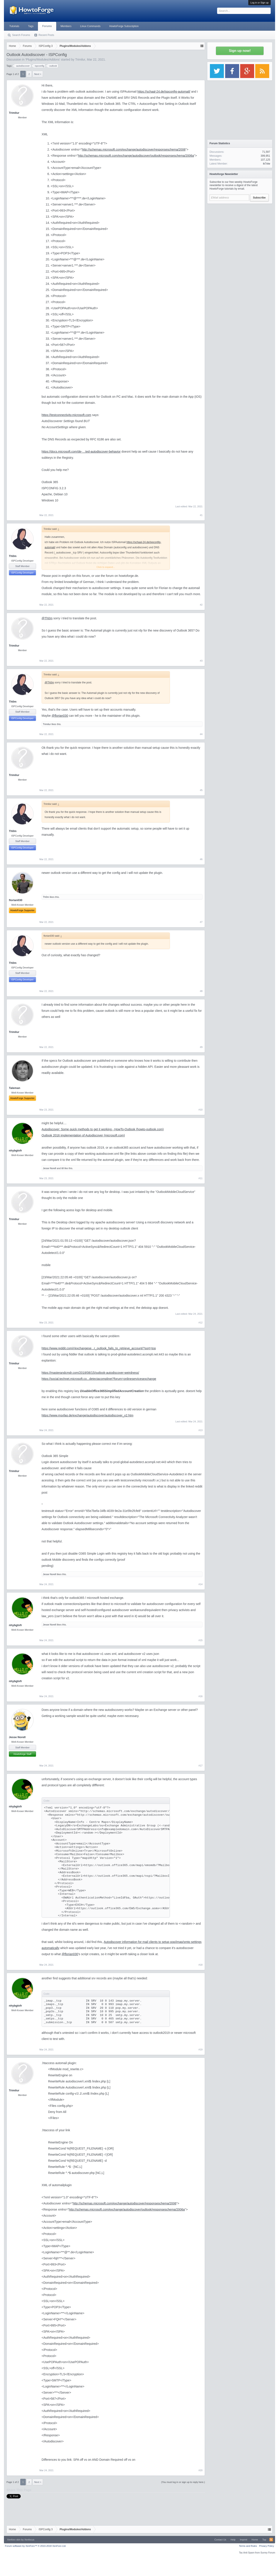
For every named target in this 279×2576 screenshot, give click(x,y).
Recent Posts (46, 35)
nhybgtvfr (15, 1150)
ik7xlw (266, 163)
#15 (200, 1640)
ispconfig (39, 66)
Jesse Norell (49, 1168)
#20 (200, 2470)
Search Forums (21, 35)
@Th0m (47, 618)
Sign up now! (240, 51)
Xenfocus (29, 2539)
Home (255, 2539)
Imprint (243, 2539)
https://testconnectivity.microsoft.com (66, 415)
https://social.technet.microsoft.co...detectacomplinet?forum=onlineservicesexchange (99, 1379)
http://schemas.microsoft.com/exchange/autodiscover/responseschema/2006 (133, 149)
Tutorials (14, 26)
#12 (200, 1322)
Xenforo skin (13, 2539)
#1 (201, 515)
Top (264, 2539)
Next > (37, 74)
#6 (201, 859)
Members (66, 26)
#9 (201, 1047)
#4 (201, 734)
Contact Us (220, 2539)
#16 (200, 1696)
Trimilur (80, 59)
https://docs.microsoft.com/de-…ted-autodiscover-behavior (81, 451)
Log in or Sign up (259, 2)
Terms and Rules (248, 2546)
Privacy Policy (266, 2546)
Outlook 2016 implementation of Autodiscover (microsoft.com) (83, 1135)
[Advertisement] (239, 233)
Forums (47, 26)
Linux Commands (90, 26)
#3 (201, 660)
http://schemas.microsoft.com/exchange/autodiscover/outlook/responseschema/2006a (136, 155)
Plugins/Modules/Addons (43, 59)
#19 (200, 2049)
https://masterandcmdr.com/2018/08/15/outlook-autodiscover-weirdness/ (90, 1372)
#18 (200, 1964)
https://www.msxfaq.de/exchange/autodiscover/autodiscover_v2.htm (87, 1415)
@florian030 (60, 715)
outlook (52, 66)
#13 (200, 1430)
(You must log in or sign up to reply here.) (183, 2482)
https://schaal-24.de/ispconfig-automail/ (163, 91)
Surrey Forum (267, 2552)
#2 (201, 604)
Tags (30, 26)
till (62, 1168)
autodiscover (22, 66)
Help (233, 2539)
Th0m (13, 556)
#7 (201, 922)
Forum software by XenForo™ (35, 2546)
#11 (200, 1178)
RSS (271, 2539)
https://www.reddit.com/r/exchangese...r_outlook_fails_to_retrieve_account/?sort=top (99, 1348)
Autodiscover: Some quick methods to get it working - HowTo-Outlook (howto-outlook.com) (103, 1129)
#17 (200, 1765)
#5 (201, 790)
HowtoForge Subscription (124, 26)
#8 (201, 991)
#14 (200, 1584)
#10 (200, 1109)
